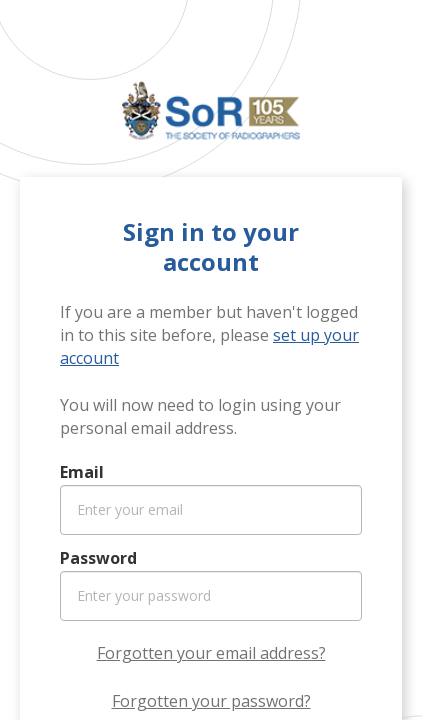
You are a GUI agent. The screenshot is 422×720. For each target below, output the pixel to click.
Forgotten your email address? (211, 653)
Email (82, 472)
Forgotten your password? (211, 701)
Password (98, 558)
